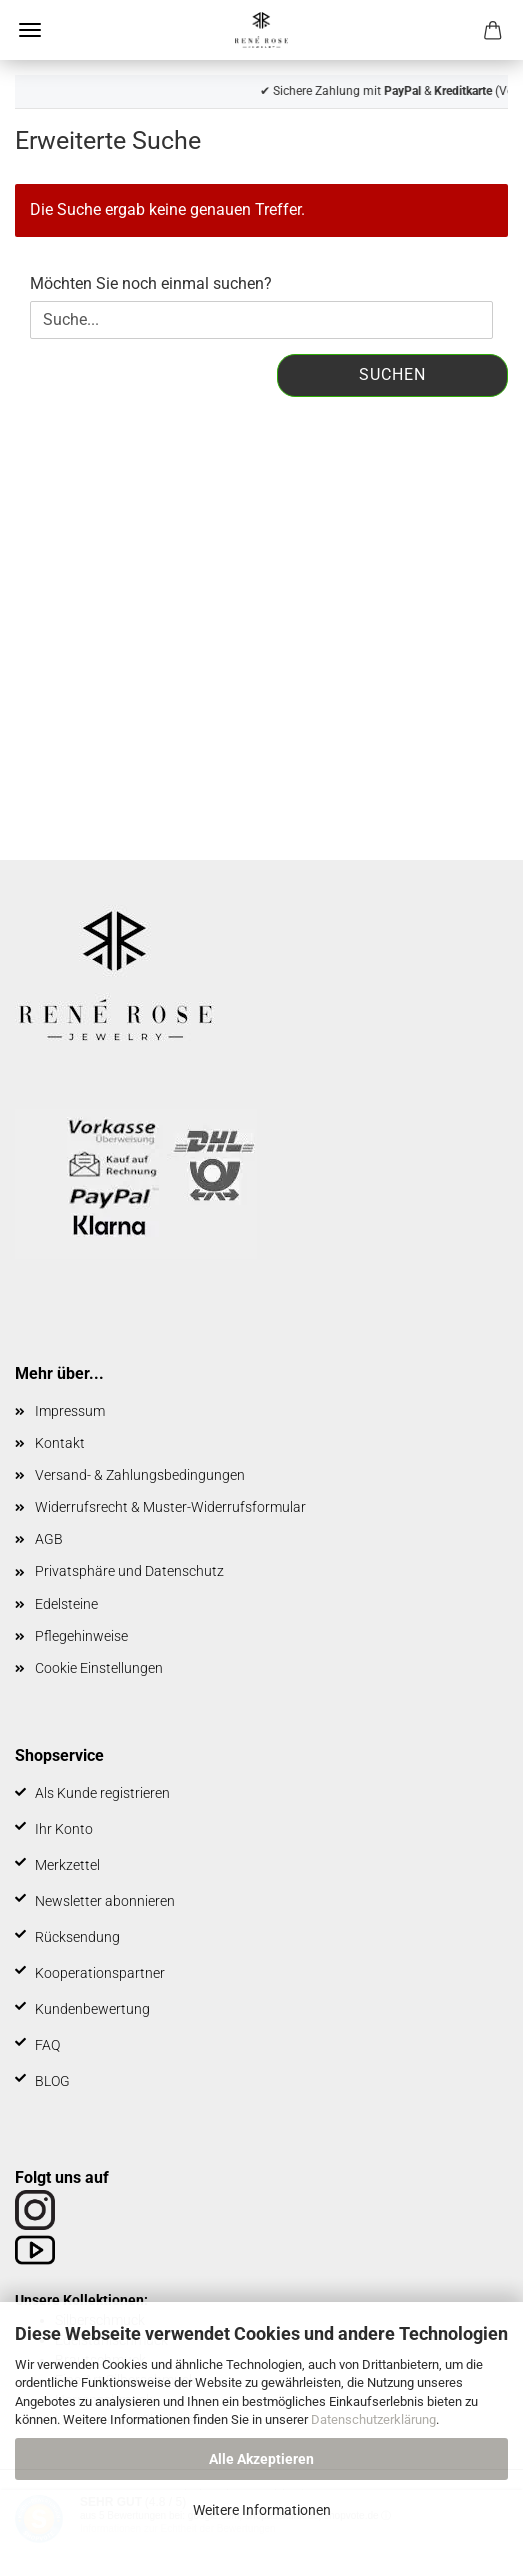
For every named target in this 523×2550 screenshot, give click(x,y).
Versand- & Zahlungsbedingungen (140, 1475)
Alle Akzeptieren (261, 2459)
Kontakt (60, 1443)
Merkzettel (67, 1865)
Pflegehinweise (81, 1636)
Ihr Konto (64, 1829)
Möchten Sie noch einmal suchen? (151, 283)
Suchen (392, 374)
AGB (49, 1539)
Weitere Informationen (262, 2510)
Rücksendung (77, 1937)
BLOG (52, 2081)
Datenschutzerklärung (373, 2419)
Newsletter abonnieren (105, 1901)
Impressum (70, 1411)
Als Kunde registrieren (102, 1793)
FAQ (47, 2045)
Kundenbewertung (92, 2009)
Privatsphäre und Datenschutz (129, 1571)
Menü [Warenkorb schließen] (30, 30)
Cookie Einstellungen (99, 1668)
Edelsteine (66, 1604)
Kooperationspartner (100, 1973)
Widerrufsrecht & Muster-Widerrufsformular (170, 1507)
